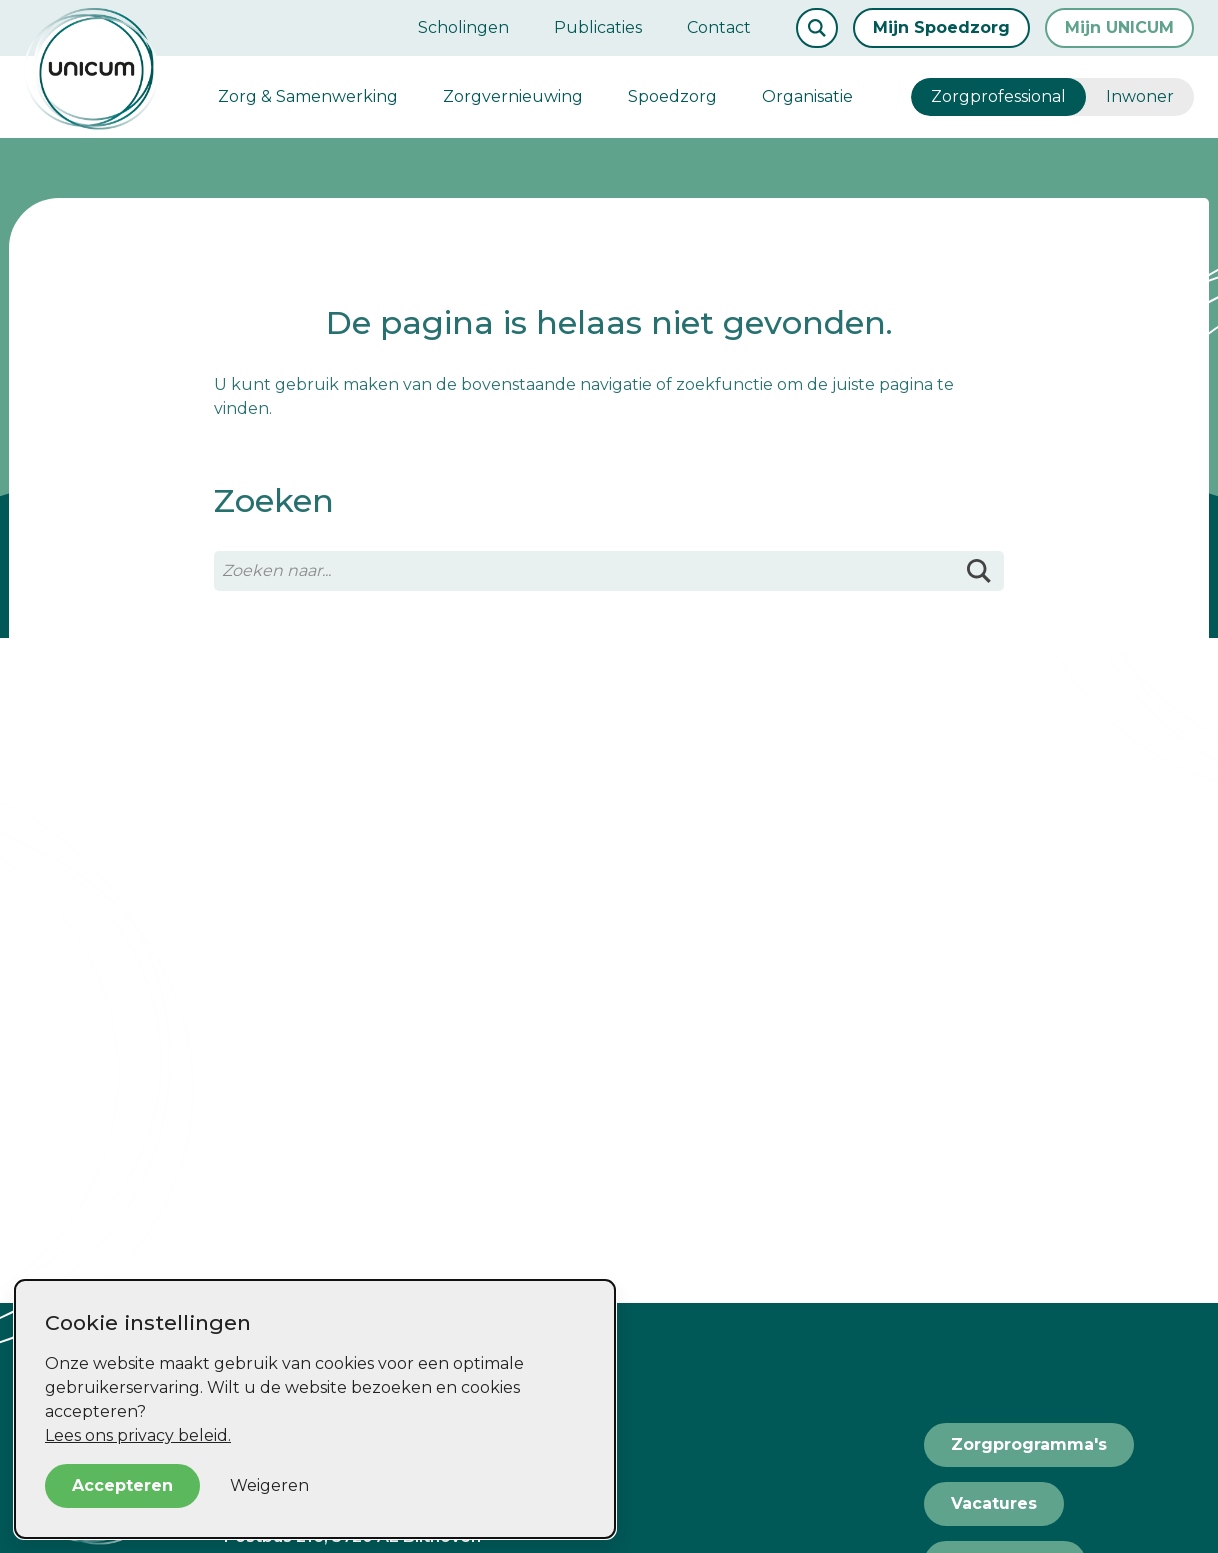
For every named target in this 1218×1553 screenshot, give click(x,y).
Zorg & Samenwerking (308, 96)
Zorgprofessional (998, 96)
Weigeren (269, 1485)
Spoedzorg (672, 96)
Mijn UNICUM (1119, 27)
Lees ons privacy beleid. (138, 1435)
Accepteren (122, 1485)
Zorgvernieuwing (513, 96)
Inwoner (1140, 96)
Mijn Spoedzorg (941, 27)
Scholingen (463, 27)
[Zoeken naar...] (609, 571)
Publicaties (598, 27)
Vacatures (994, 1503)
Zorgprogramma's (1029, 1444)
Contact (719, 27)
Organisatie (807, 96)
